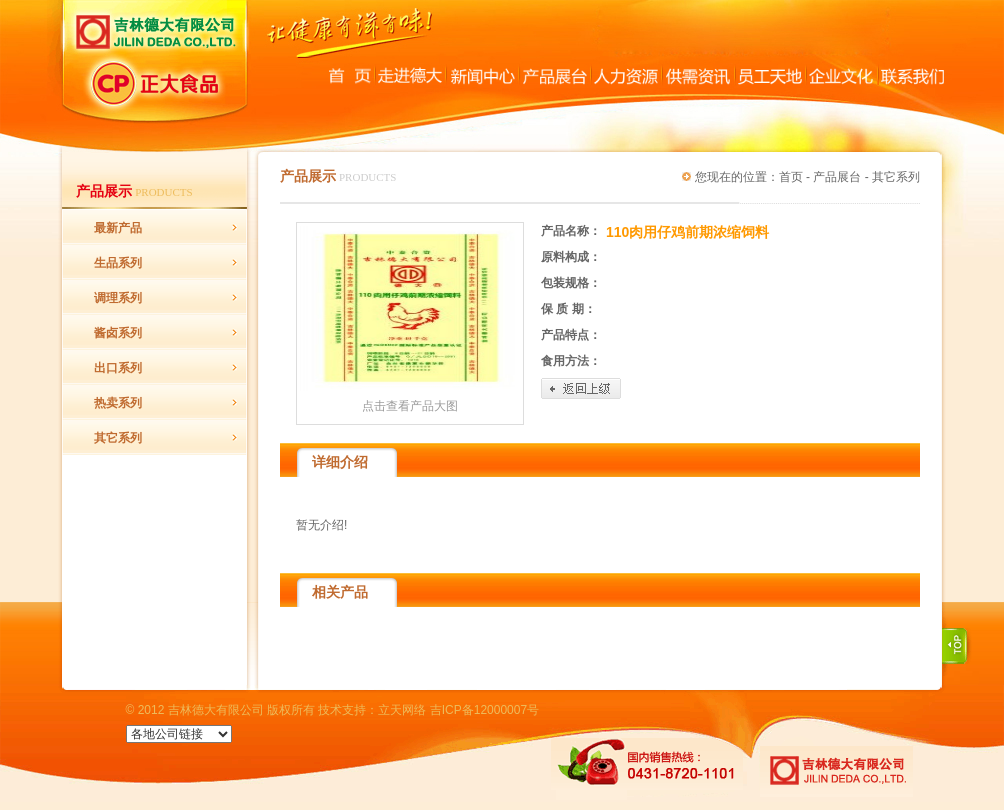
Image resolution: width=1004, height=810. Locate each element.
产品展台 (837, 177)
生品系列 (118, 263)
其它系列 (118, 438)
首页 (791, 177)
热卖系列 (118, 403)
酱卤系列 (118, 333)
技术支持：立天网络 (372, 710)
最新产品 (118, 228)
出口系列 (118, 368)
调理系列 (118, 298)
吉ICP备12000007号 (484, 710)
